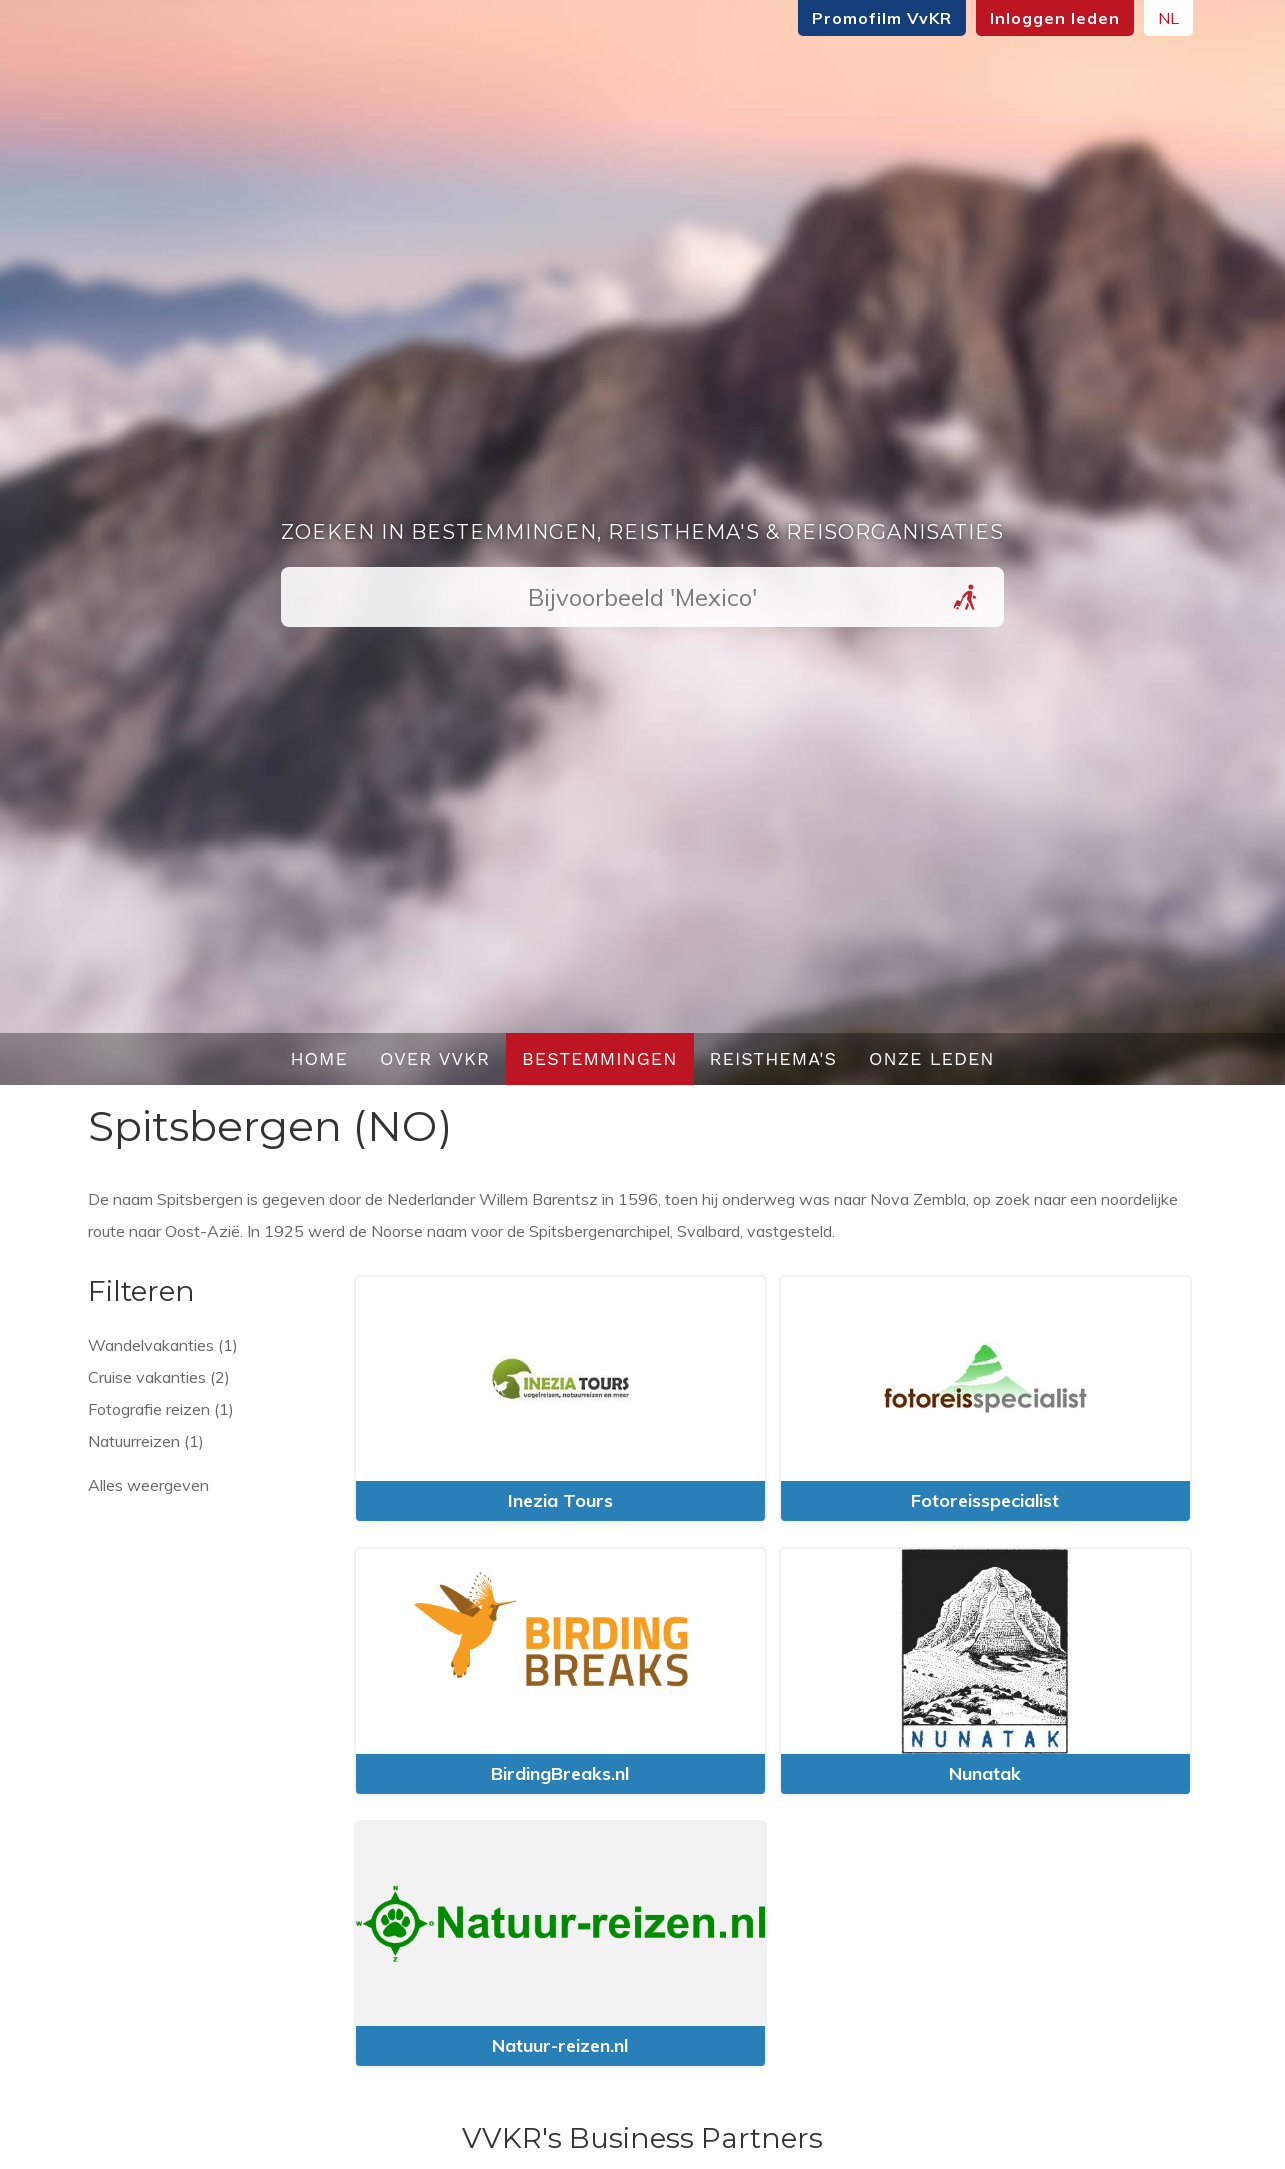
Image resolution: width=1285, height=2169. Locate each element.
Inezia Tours (560, 1500)
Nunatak (985, 1773)
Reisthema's (774, 1058)
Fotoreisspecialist (985, 1500)
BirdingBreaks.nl (560, 1773)
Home (319, 1058)
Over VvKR (435, 1058)
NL (1168, 18)
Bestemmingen (600, 1058)
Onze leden (932, 1058)
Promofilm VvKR (882, 18)
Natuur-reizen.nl (560, 2045)
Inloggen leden (1055, 18)
